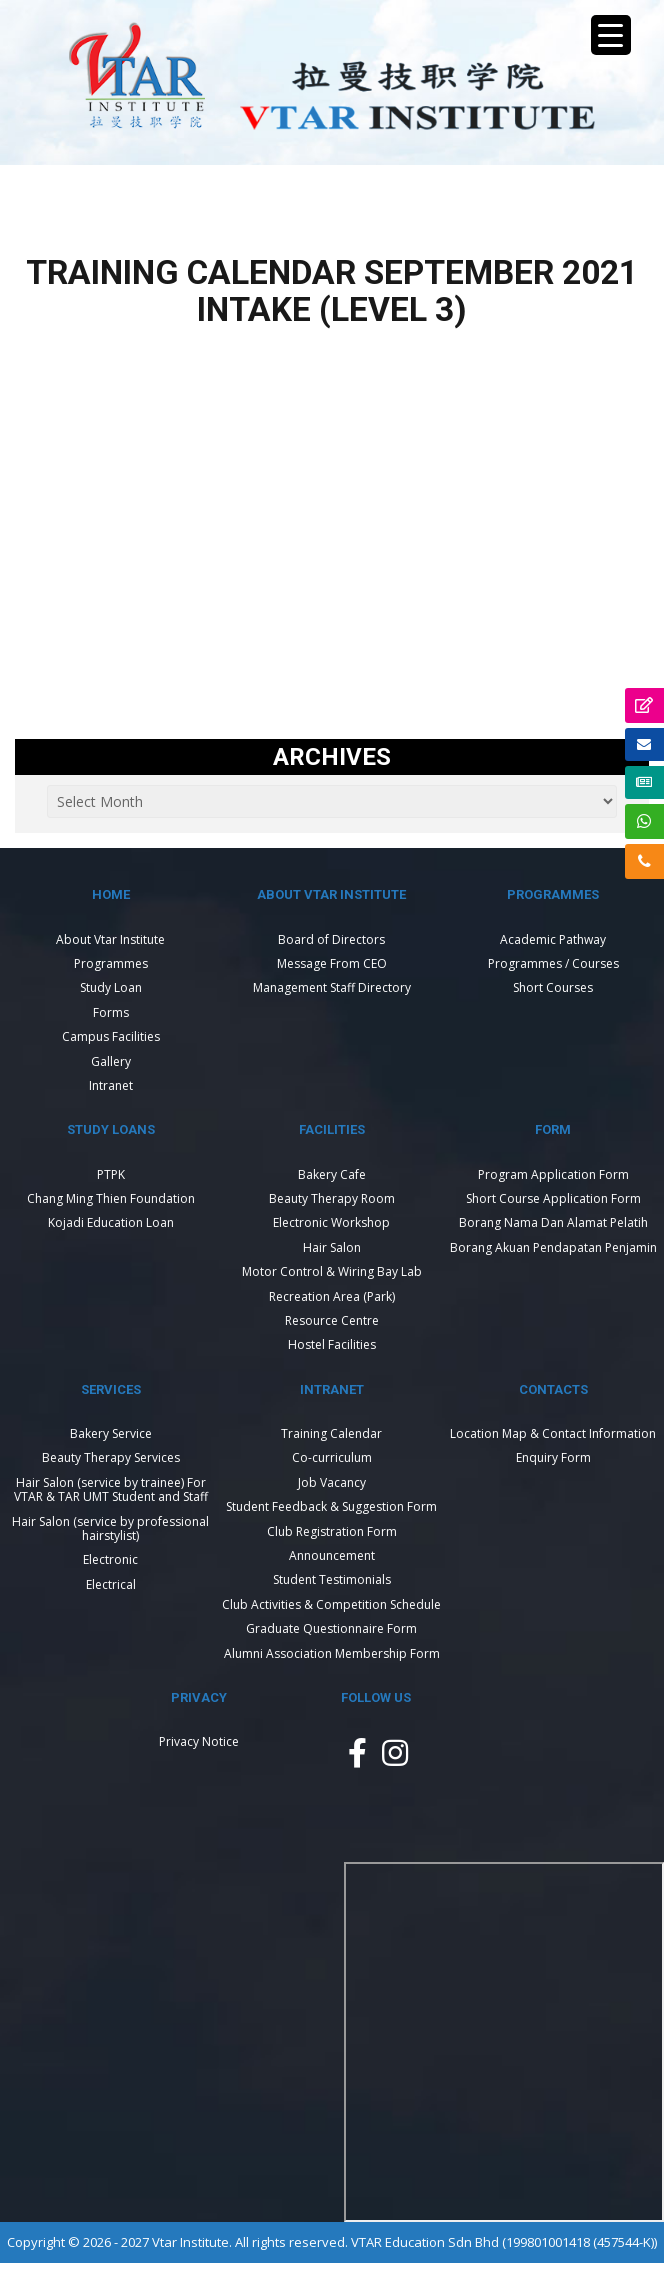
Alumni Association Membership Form (332, 1653)
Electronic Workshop (331, 1222)
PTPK (111, 1174)
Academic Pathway (553, 939)
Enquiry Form (553, 1457)
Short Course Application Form (553, 1198)
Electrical (111, 1584)
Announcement (332, 1555)
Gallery (111, 1061)
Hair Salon (332, 1247)
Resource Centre (332, 1320)
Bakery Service (111, 1433)
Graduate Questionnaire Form (331, 1628)
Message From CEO (332, 963)
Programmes (111, 963)
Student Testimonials (332, 1579)
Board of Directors (331, 939)
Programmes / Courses (553, 963)
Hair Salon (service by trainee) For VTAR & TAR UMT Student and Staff (111, 1489)
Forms (111, 1012)
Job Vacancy (332, 1482)
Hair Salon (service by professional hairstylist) (110, 1528)
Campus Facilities (111, 1036)
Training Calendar (331, 1433)
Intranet (111, 1085)
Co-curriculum (332, 1457)
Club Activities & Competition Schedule (331, 1604)
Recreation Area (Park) (332, 1296)
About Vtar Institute (110, 939)
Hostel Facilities (332, 1344)
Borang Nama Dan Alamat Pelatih (553, 1222)
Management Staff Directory (332, 987)
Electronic (110, 1559)
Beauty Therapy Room (332, 1198)
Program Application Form (553, 1174)
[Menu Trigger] (611, 35)
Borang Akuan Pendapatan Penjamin (553, 1247)
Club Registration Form (332, 1531)
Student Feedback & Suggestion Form (331, 1506)
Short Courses (553, 987)
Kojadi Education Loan (111, 1222)
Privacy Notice (199, 1741)
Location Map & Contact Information (553, 1433)
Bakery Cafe (332, 1174)
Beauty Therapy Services (111, 1457)
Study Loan (111, 987)
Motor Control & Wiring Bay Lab (332, 1271)
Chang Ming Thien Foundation (111, 1198)
